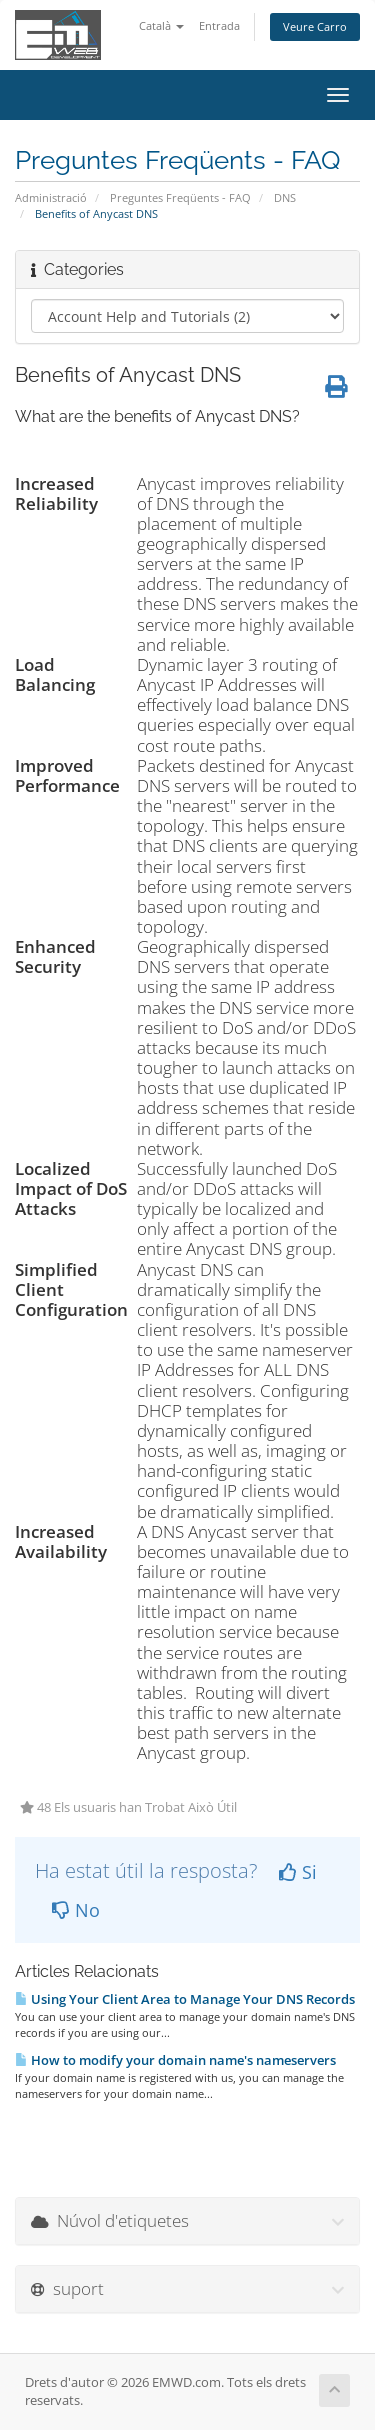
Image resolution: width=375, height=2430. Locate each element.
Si (298, 1872)
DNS (285, 197)
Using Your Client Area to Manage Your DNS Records (185, 1999)
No (76, 1910)
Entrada (219, 25)
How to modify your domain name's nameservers (175, 2060)
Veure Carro (315, 26)
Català (161, 25)
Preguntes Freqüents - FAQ (180, 197)
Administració (51, 197)
